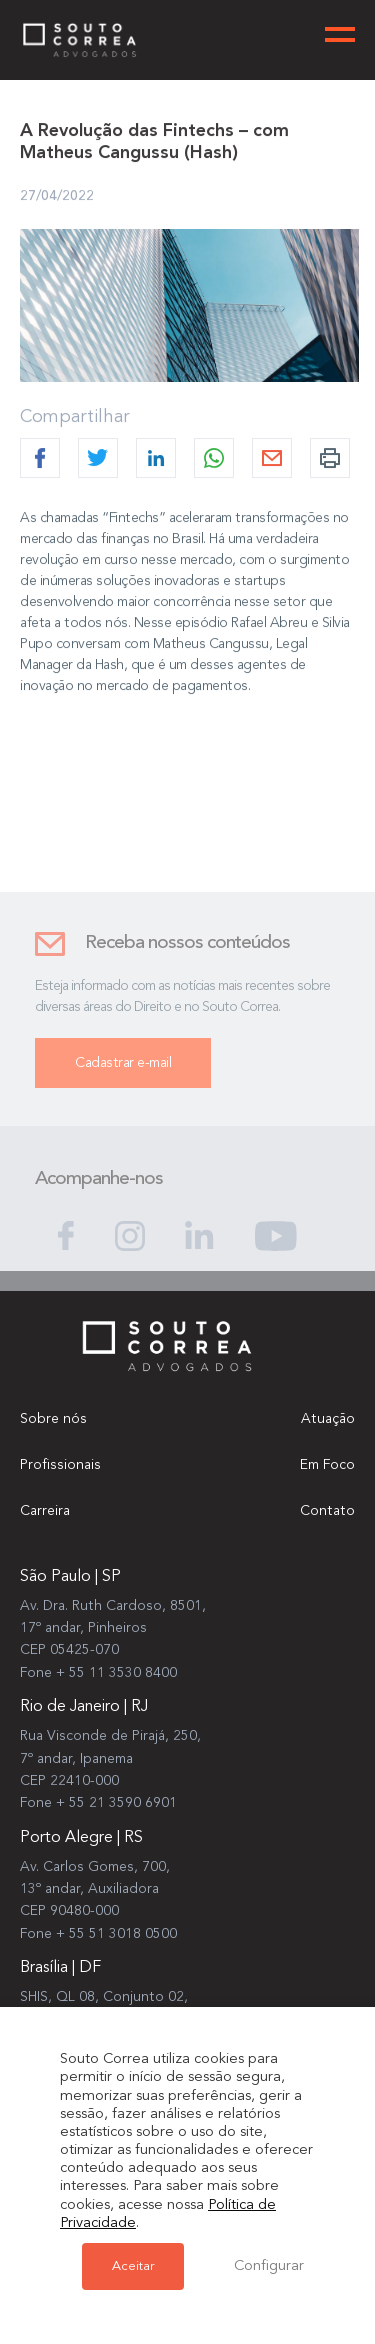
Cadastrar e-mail (123, 1072)
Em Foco (327, 1465)
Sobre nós (53, 1419)
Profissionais (60, 1465)
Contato (327, 1511)
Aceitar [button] (133, 2266)
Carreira (45, 1511)
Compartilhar (75, 417)
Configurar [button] (269, 2266)
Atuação (328, 1419)
